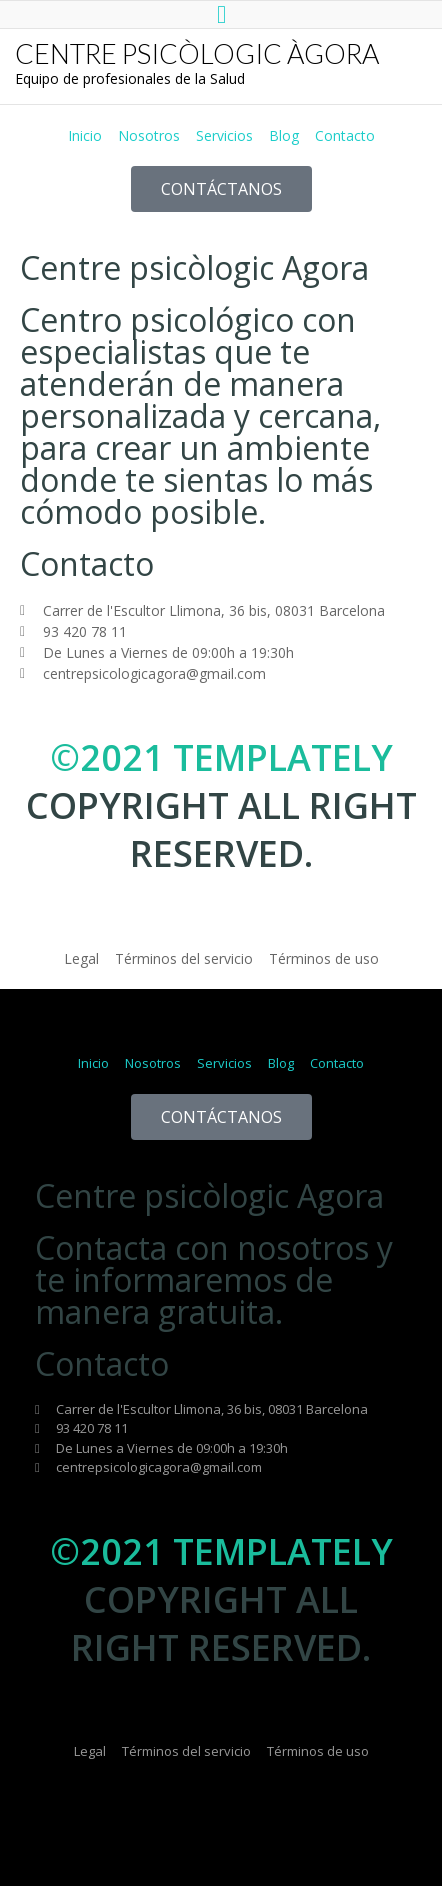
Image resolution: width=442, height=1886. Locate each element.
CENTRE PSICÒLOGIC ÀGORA (197, 53)
